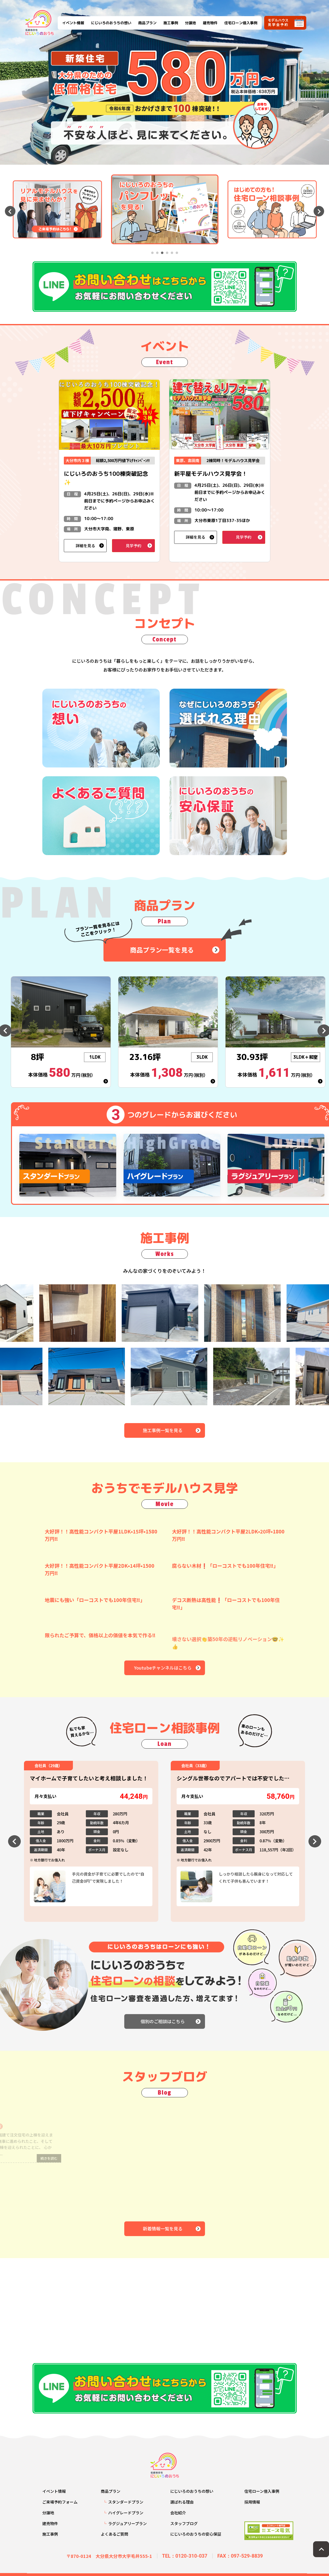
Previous (10, 211)
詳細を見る (85, 545)
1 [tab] (152, 253)
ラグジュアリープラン (127, 2523)
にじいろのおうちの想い (111, 22)
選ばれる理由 (182, 2502)
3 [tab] (162, 253)
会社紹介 (178, 2513)
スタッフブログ (184, 2523)
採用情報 (252, 2502)
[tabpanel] (164, 209)
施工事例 (170, 22)
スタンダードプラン (125, 2502)
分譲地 (190, 22)
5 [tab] (172, 253)
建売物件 (210, 22)
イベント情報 (73, 22)
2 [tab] (157, 253)
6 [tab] (177, 253)
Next (319, 211)
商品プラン (147, 22)
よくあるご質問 (114, 2534)
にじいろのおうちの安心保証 (195, 2534)
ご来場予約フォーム (60, 2502)
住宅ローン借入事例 (240, 22)
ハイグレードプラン (125, 2513)
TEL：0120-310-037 (184, 2555)
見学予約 (133, 545)
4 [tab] (167, 253)
